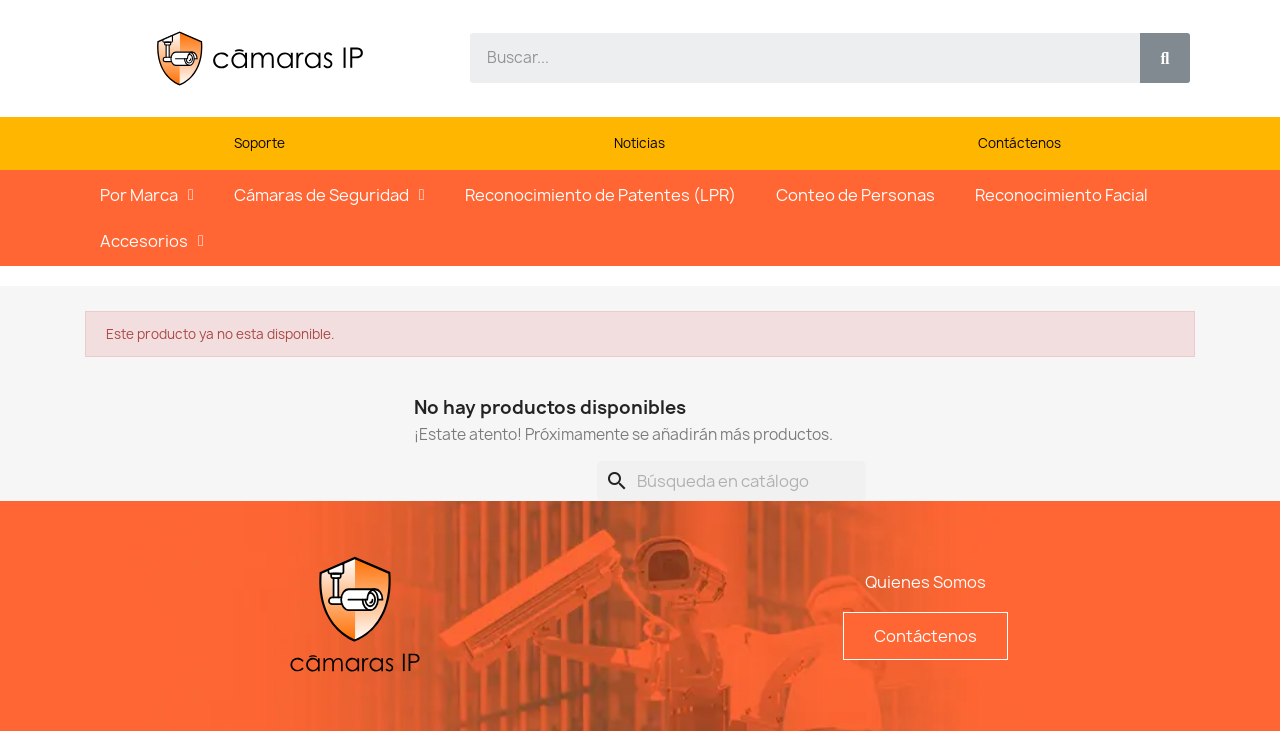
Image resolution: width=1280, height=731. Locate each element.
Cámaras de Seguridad (329, 195)
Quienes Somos (925, 582)
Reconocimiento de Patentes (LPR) (600, 195)
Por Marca (147, 195)
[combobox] (793, 58)
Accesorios (152, 241)
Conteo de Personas (855, 195)
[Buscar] (731, 481)
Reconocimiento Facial (1061, 195)
